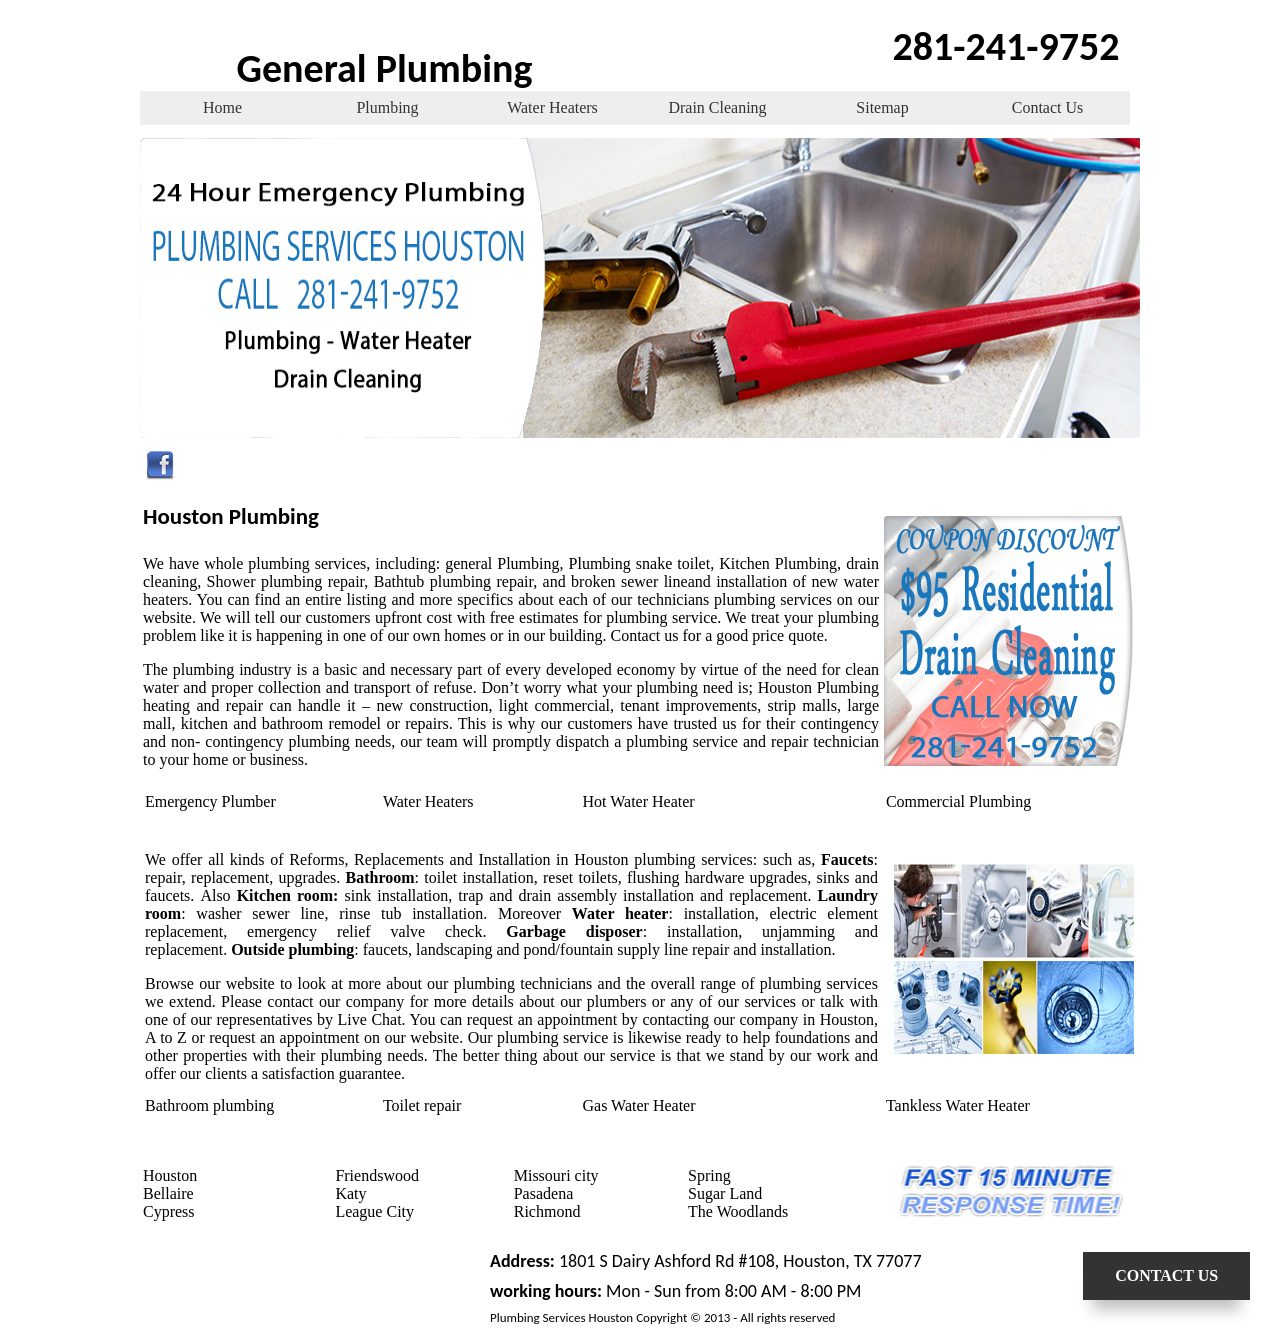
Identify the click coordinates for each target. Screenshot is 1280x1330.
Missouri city (556, 1175)
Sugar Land (725, 1193)
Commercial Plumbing (958, 801)
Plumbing (387, 107)
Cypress (169, 1211)
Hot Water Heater (639, 801)
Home (222, 107)
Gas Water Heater (639, 1105)
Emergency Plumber (210, 801)
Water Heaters (552, 107)
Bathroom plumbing (209, 1105)
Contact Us (1048, 107)
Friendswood (377, 1175)
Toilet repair (422, 1105)
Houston (170, 1175)
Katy (350, 1193)
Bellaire (168, 1193)
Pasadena (544, 1193)
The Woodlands (738, 1211)
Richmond (547, 1211)
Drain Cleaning (717, 107)
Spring (709, 1175)
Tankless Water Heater (958, 1105)
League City (374, 1211)
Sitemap (882, 107)
